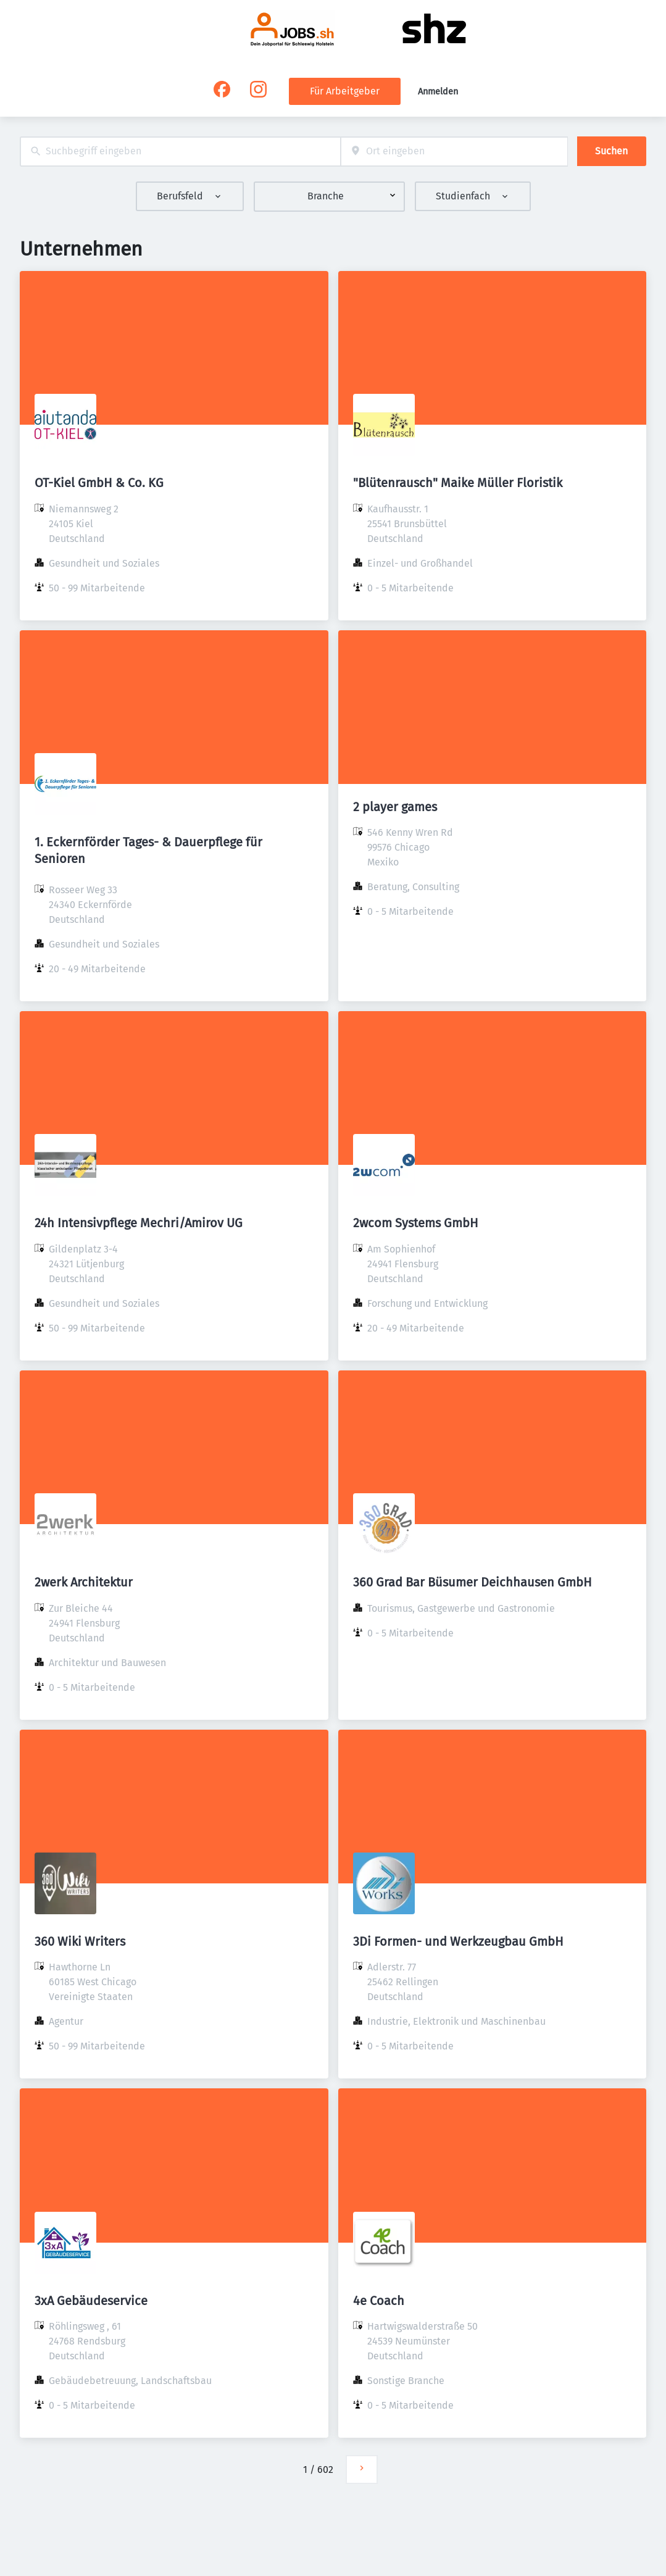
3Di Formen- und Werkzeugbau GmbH (458, 1941)
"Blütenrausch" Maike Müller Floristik (457, 482)
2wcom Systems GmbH (415, 1222)
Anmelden (438, 91)
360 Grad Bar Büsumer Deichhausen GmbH (472, 1582)
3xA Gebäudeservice (91, 2300)
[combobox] (180, 151)
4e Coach (378, 2300)
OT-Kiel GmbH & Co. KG (99, 482)
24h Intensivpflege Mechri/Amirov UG (139, 1222)
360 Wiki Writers (80, 1941)
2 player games (395, 806)
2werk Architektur (84, 1582)
